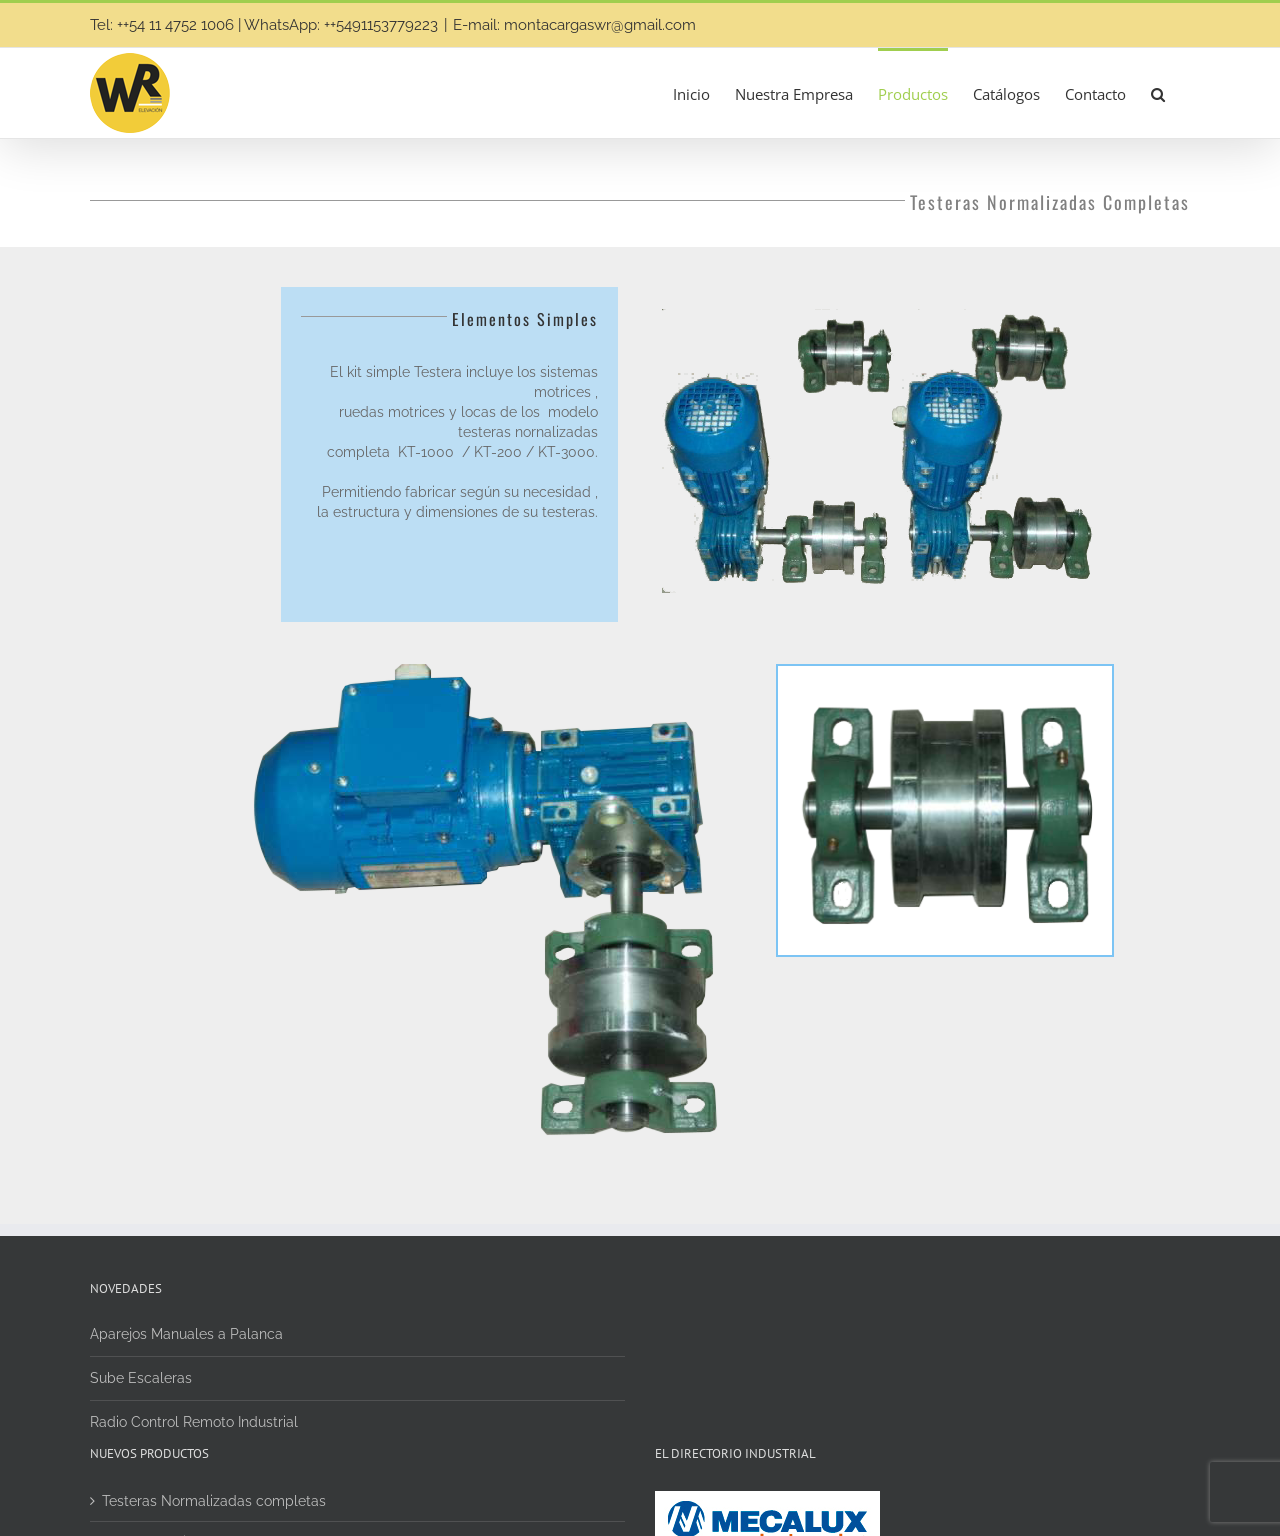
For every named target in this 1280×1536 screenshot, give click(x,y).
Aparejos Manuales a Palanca (186, 1334)
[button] (1158, 93)
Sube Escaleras (141, 1378)
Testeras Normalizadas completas (214, 1501)
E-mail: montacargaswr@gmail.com (574, 25)
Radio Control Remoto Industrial (194, 1422)
